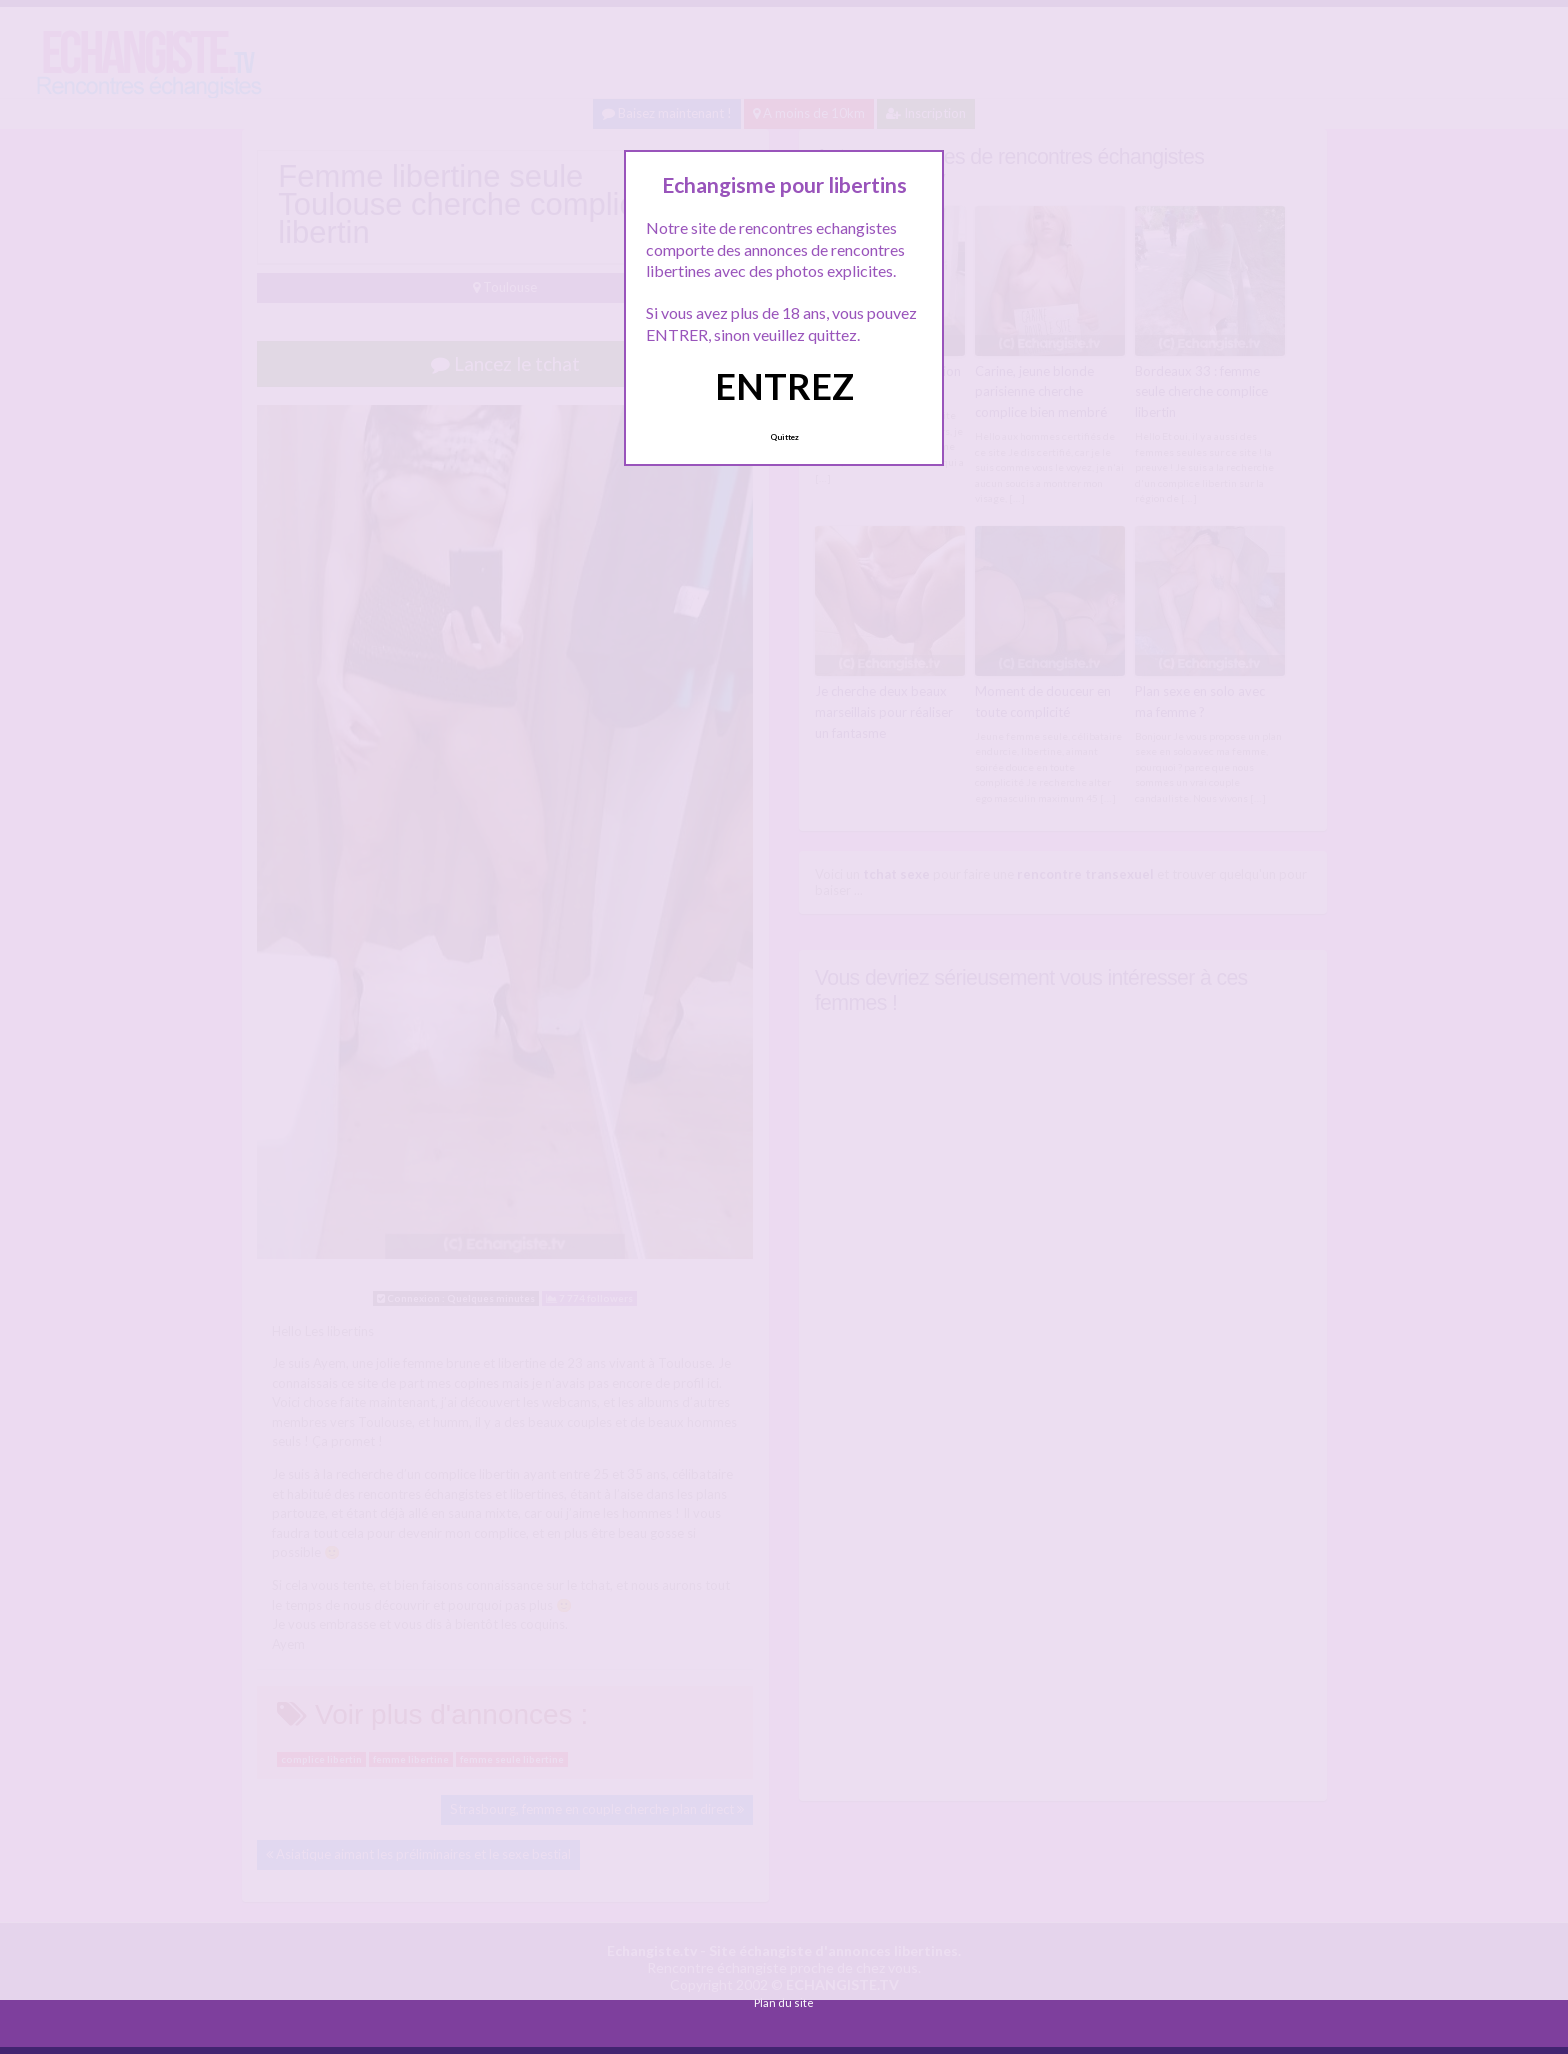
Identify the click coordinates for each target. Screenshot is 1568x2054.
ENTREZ (784, 386)
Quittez (784, 437)
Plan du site (784, 2002)
